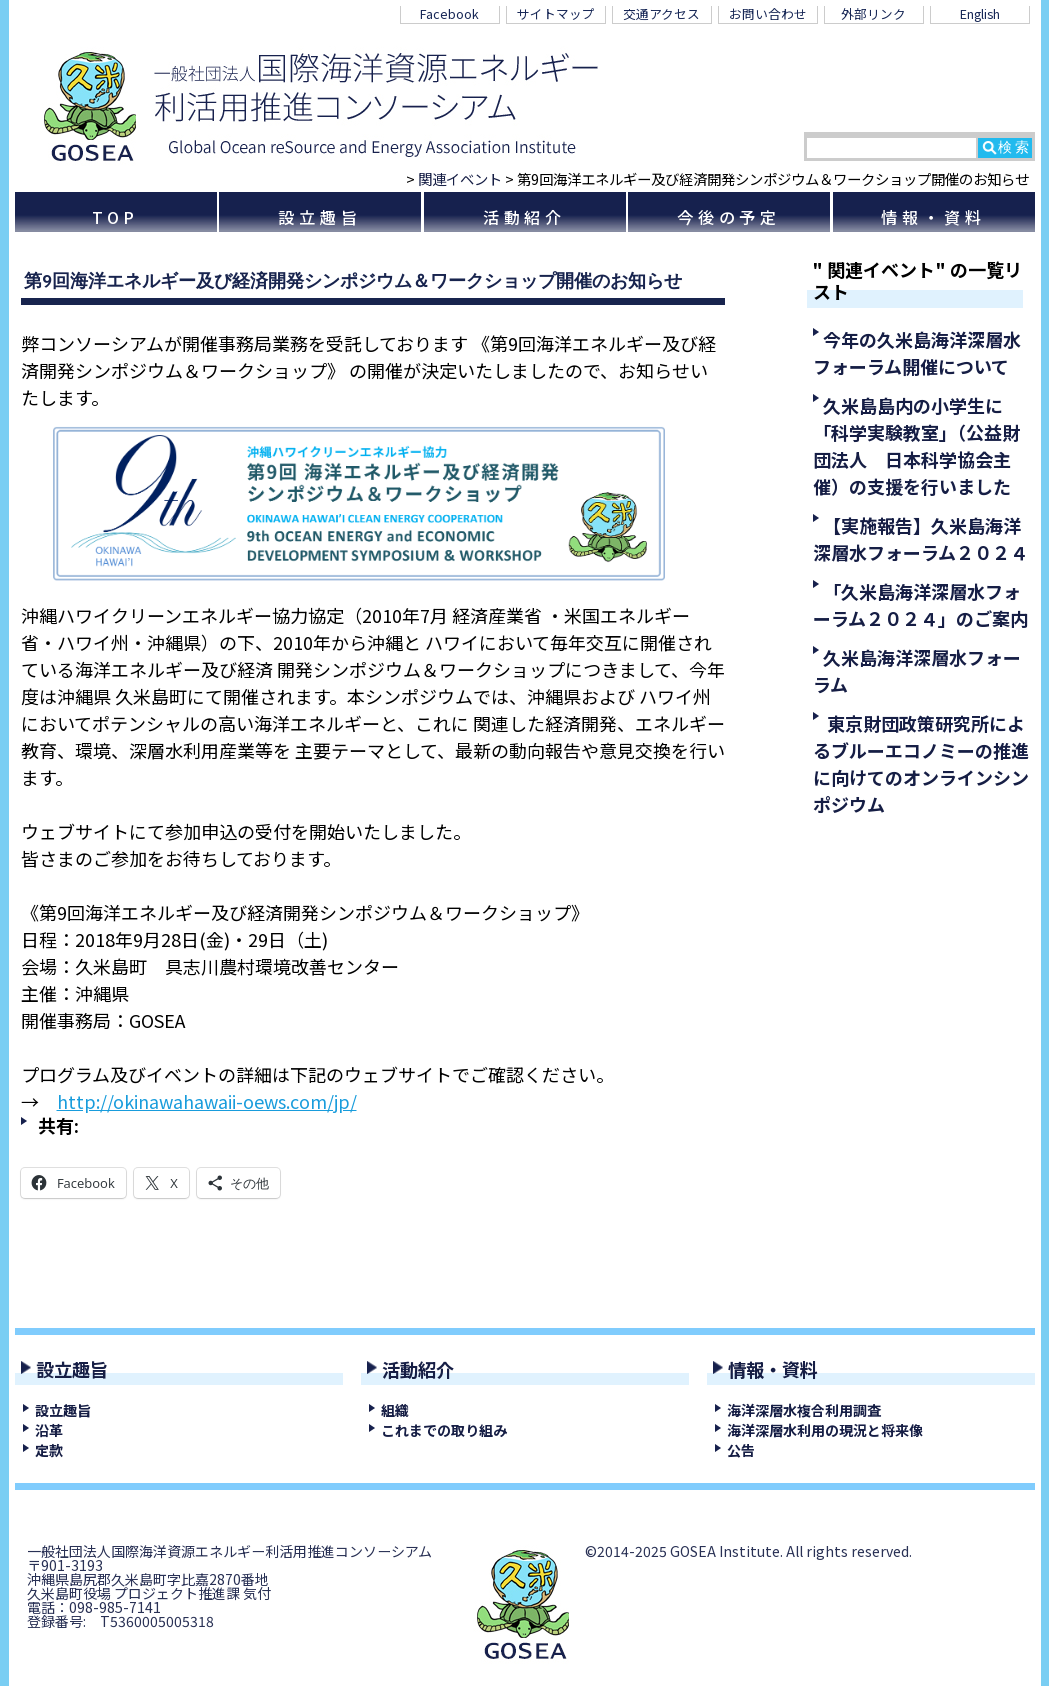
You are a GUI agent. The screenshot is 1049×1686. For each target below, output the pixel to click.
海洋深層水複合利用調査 (804, 1410)
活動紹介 (524, 217)
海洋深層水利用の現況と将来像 (825, 1430)
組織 (395, 1410)
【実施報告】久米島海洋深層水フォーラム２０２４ (920, 538)
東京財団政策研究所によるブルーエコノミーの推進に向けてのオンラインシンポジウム (921, 763)
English (980, 13)
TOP (116, 217)
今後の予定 (729, 217)
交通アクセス (661, 13)
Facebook (449, 13)
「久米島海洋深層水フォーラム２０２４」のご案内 (920, 604)
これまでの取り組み (444, 1430)
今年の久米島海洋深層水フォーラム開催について (917, 352)
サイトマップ (556, 13)
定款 (49, 1450)
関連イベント (460, 178)
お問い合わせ (768, 13)
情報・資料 (933, 217)
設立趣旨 (319, 217)
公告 (741, 1450)
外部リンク (873, 13)
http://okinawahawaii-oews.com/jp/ (207, 1101)
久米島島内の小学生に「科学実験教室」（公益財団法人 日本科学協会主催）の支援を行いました (916, 445)
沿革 (49, 1430)
